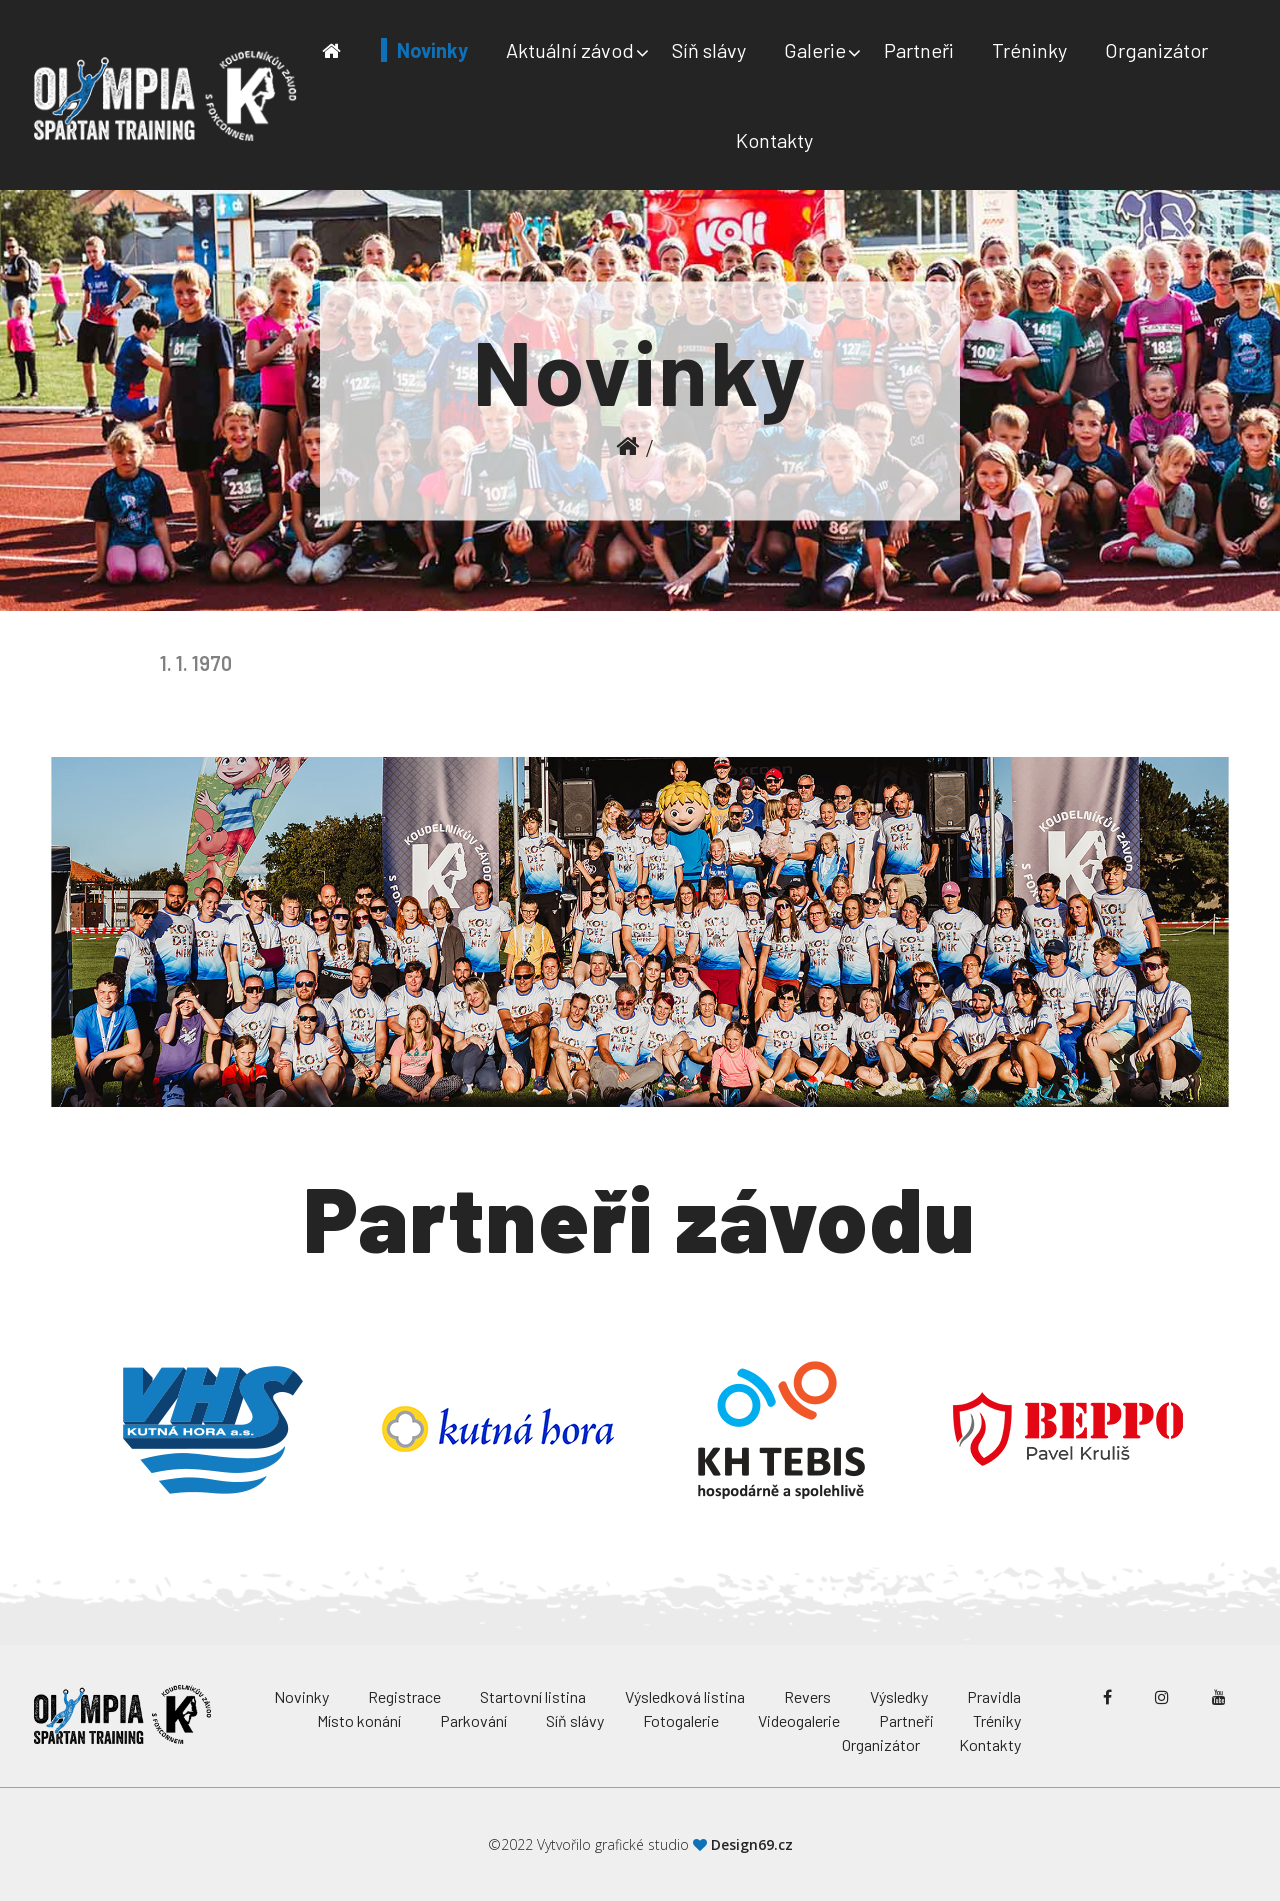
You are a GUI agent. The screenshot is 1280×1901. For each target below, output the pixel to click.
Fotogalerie (681, 1720)
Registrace (404, 1696)
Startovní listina (533, 1696)
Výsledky (899, 1696)
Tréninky (1029, 50)
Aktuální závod (570, 50)
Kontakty (774, 140)
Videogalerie (799, 1720)
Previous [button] (55, 1429)
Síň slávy (709, 50)
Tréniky (997, 1720)
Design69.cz (752, 1844)
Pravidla (994, 1696)
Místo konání (359, 1720)
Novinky (432, 50)
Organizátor (1156, 50)
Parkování (473, 1720)
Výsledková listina (685, 1696)
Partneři (919, 50)
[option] (212, 1429)
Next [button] (1225, 1429)
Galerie (815, 50)
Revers (807, 1696)
